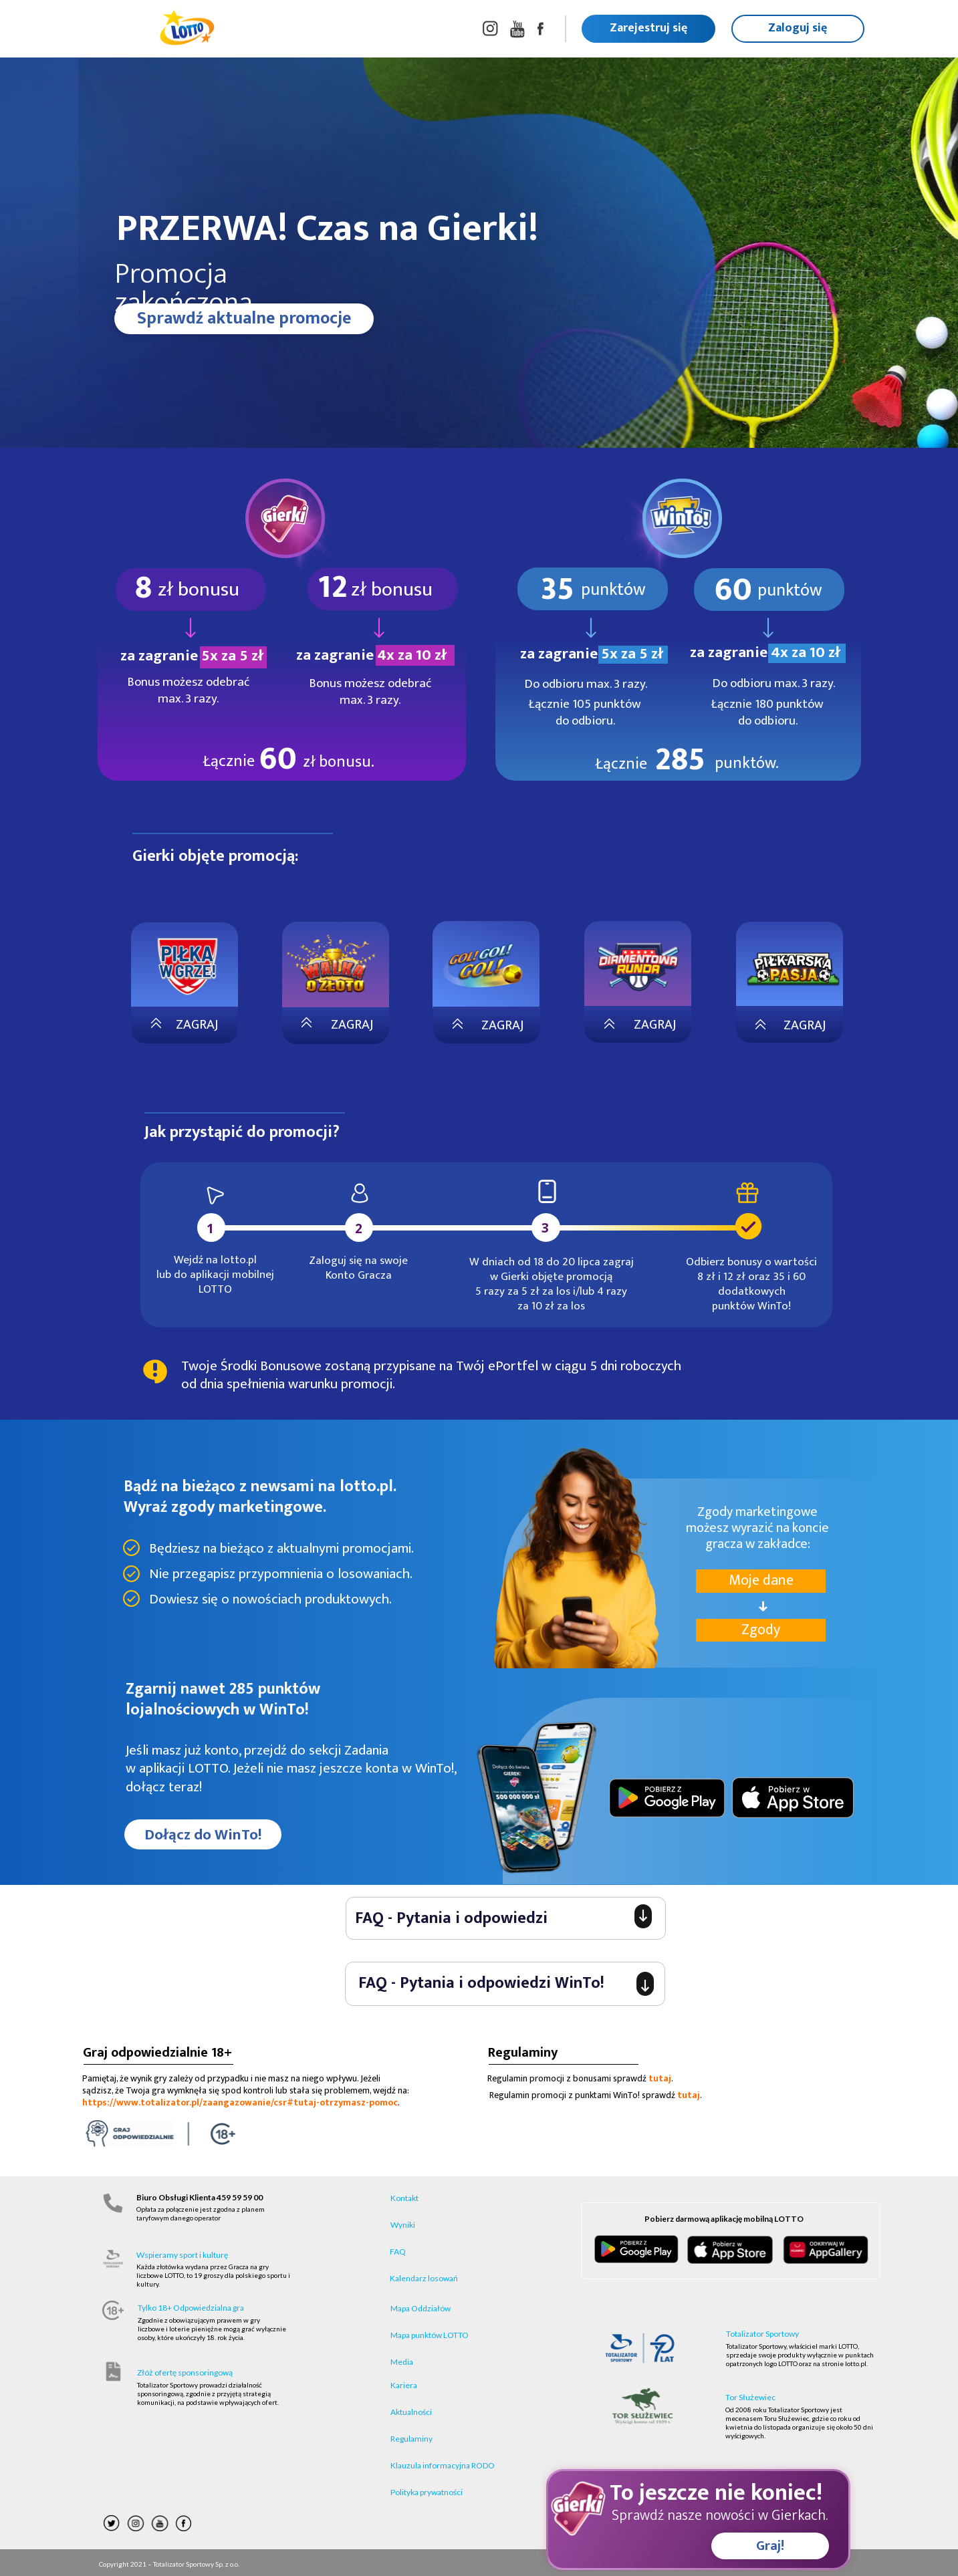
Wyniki (402, 2225)
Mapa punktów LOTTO (429, 2335)
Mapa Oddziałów (420, 2308)
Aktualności (411, 2412)
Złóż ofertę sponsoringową (185, 2372)
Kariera (403, 2385)
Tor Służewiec (750, 2397)
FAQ (398, 2251)
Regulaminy (411, 2439)
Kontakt (404, 2198)
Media (401, 2362)
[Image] (793, 968)
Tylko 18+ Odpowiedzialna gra (191, 2308)
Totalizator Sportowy (762, 2334)
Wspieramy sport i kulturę (182, 2255)
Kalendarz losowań (424, 2278)
